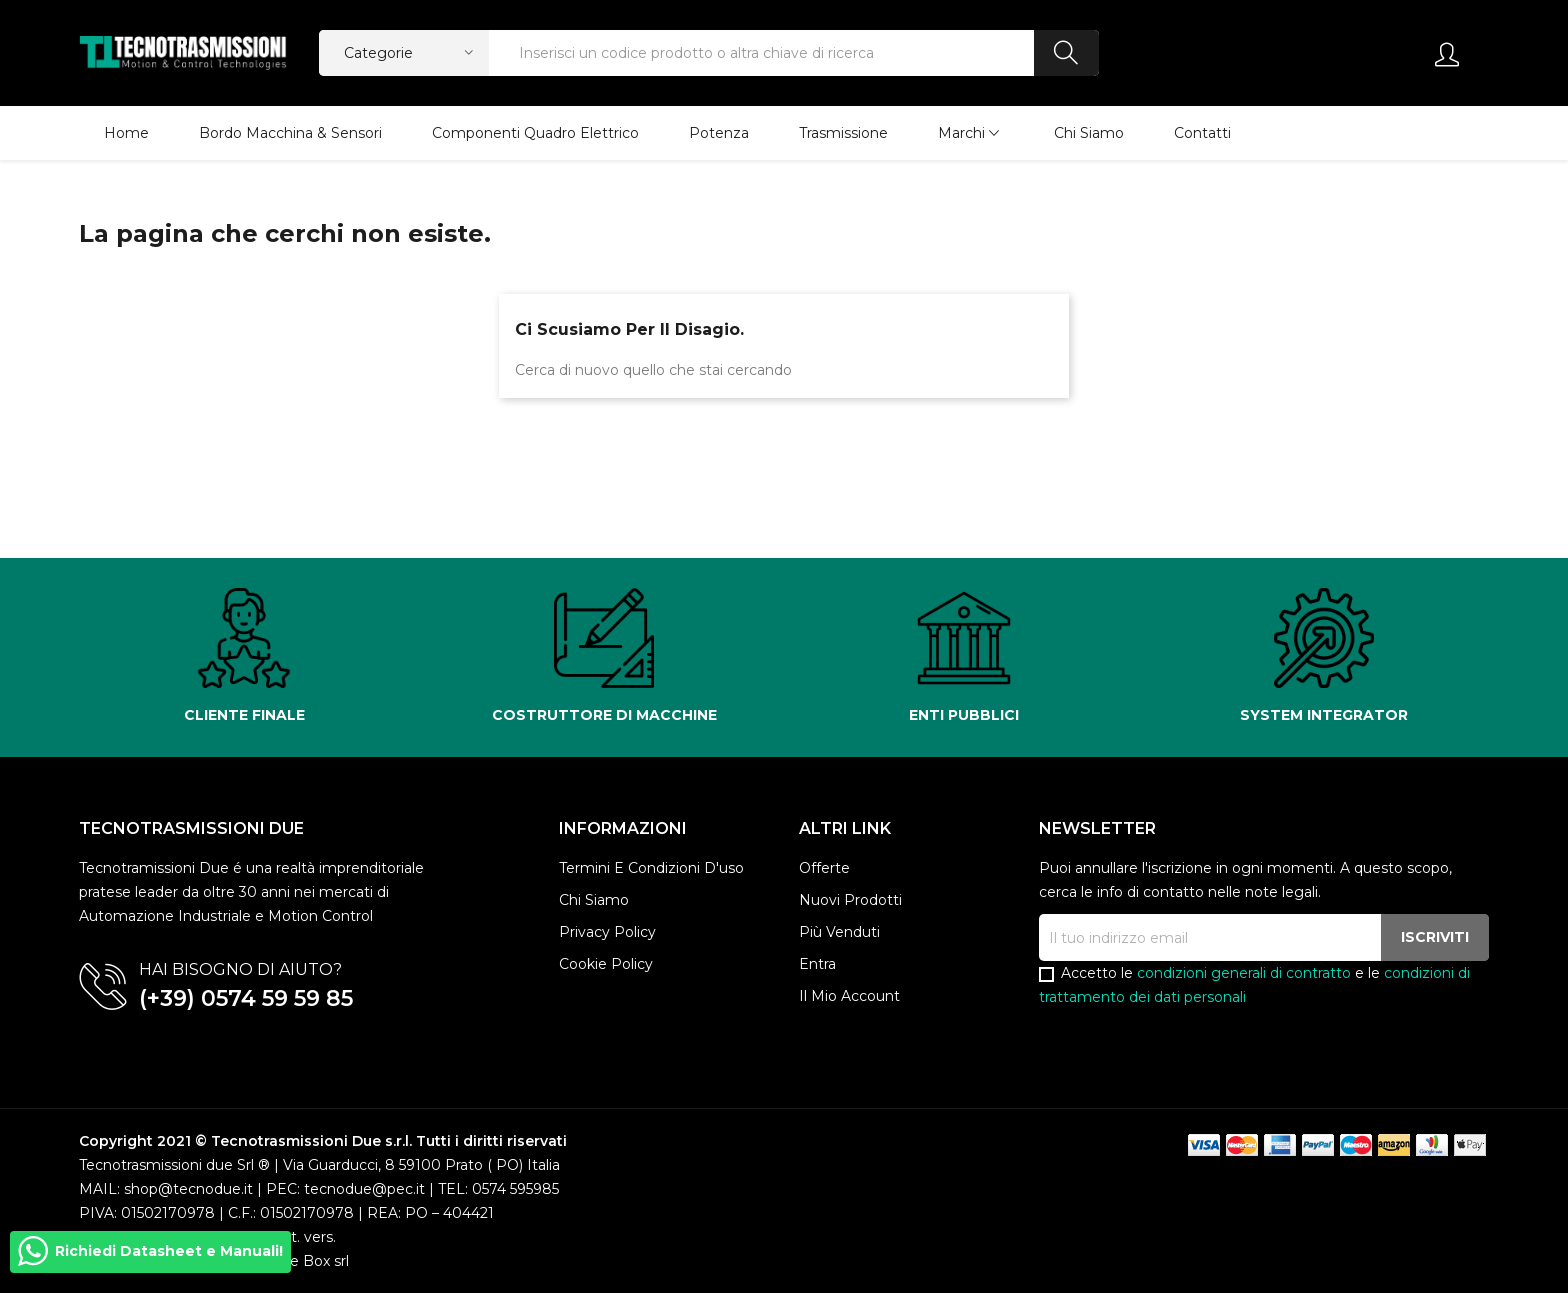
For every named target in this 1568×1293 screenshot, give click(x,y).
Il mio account (849, 996)
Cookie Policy (606, 964)
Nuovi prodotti (850, 900)
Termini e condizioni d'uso (651, 868)
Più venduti (839, 932)
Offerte (824, 868)
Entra (817, 964)
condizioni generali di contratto (1244, 973)
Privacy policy (607, 932)
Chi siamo (594, 900)
